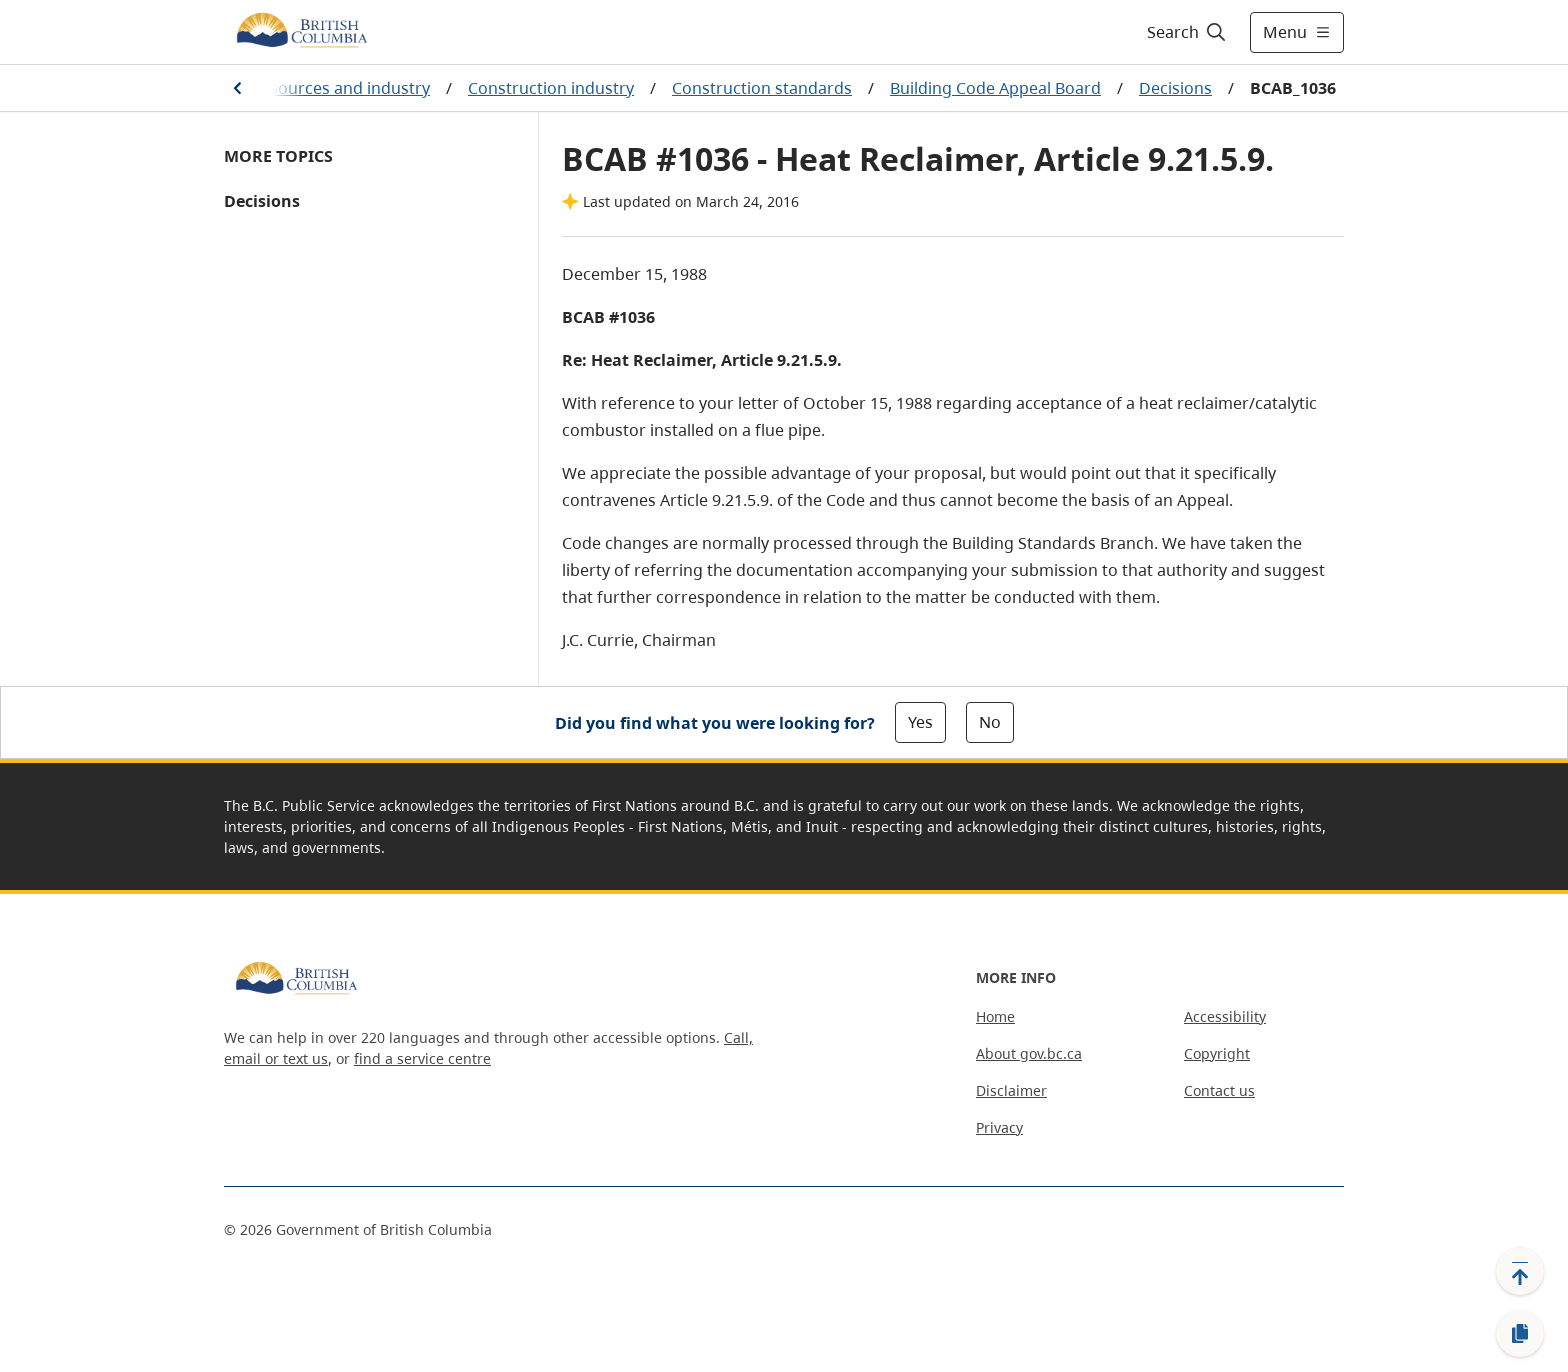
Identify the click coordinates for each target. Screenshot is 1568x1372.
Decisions (1175, 88)
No (990, 722)
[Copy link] (1520, 1334)
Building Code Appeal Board (995, 88)
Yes (920, 722)
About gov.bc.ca (1029, 1053)
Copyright (1217, 1053)
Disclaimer (1011, 1090)
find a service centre (422, 1058)
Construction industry (551, 88)
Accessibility (1225, 1016)
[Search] (1187, 32)
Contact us (1219, 1090)
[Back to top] (1520, 1271)
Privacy (999, 1127)
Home (995, 1016)
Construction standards (762, 88)
